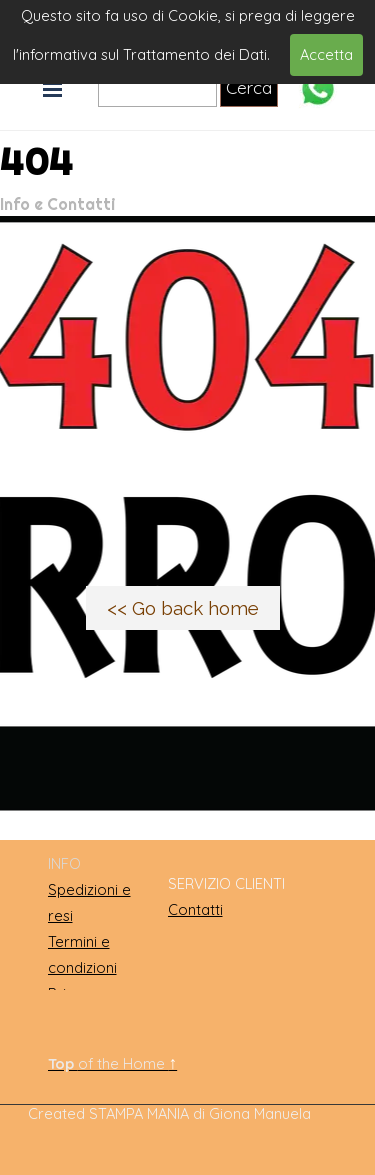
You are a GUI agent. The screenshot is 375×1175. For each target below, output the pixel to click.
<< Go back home (183, 608)
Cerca (249, 87)
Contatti (195, 909)
